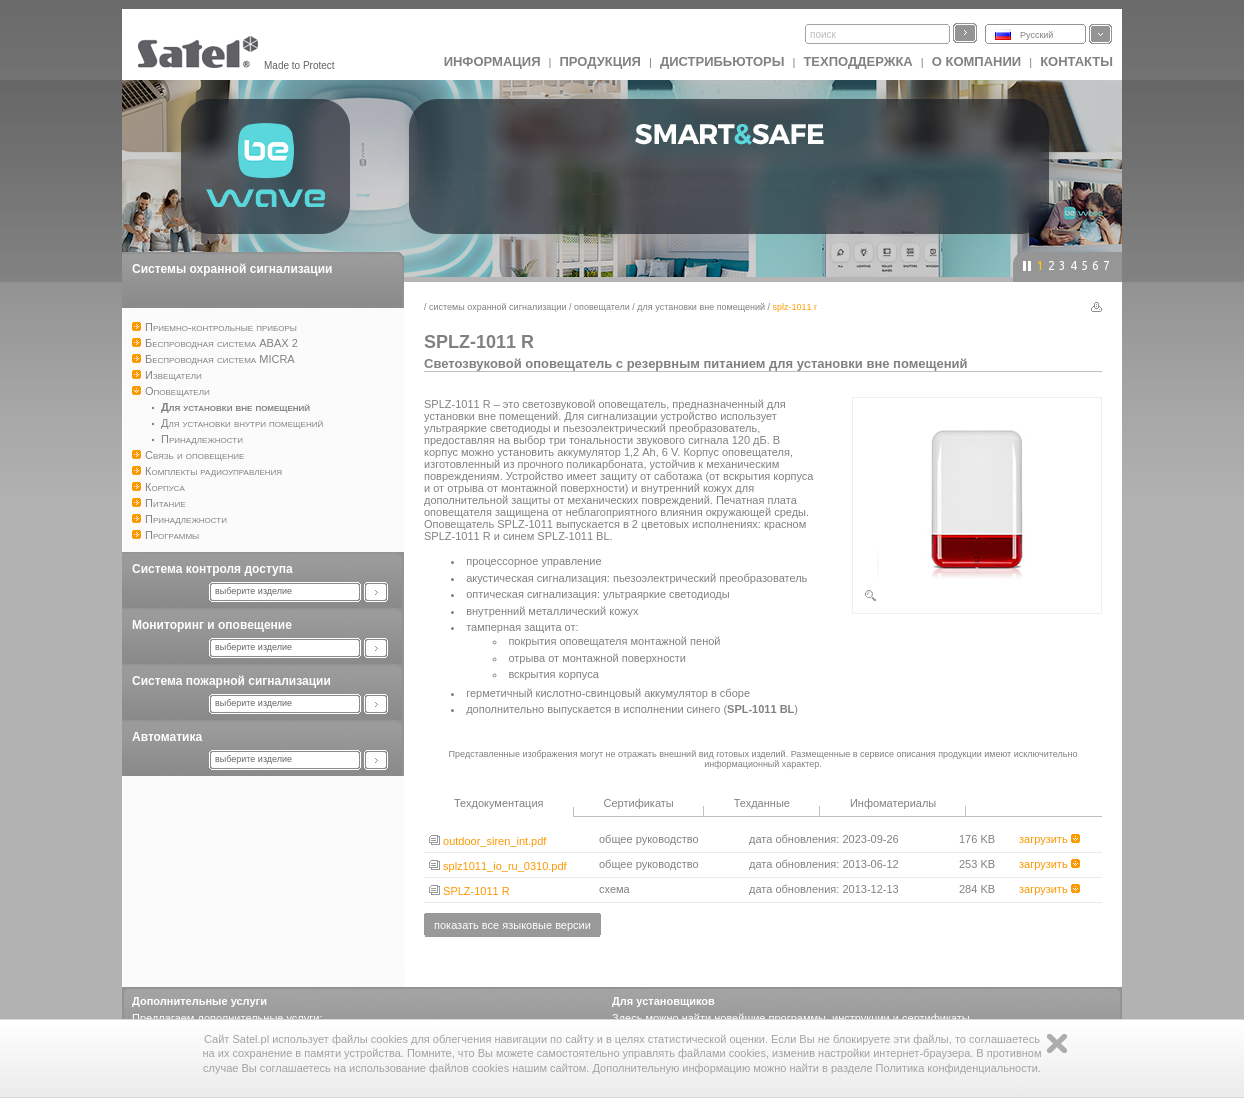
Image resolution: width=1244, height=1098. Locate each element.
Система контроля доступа (212, 569)
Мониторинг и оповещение (212, 625)
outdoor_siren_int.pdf (487, 841)
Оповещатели (602, 307)
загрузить (1049, 839)
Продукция (599, 61)
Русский (1036, 35)
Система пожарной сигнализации (231, 681)
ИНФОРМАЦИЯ (492, 61)
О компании (976, 61)
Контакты (1076, 61)
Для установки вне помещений (701, 307)
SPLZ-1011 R (469, 891)
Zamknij (1057, 1043)
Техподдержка (857, 61)
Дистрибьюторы (722, 61)
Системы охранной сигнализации (232, 269)
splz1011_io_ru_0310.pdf (498, 866)
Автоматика (167, 737)
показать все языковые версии (512, 925)
